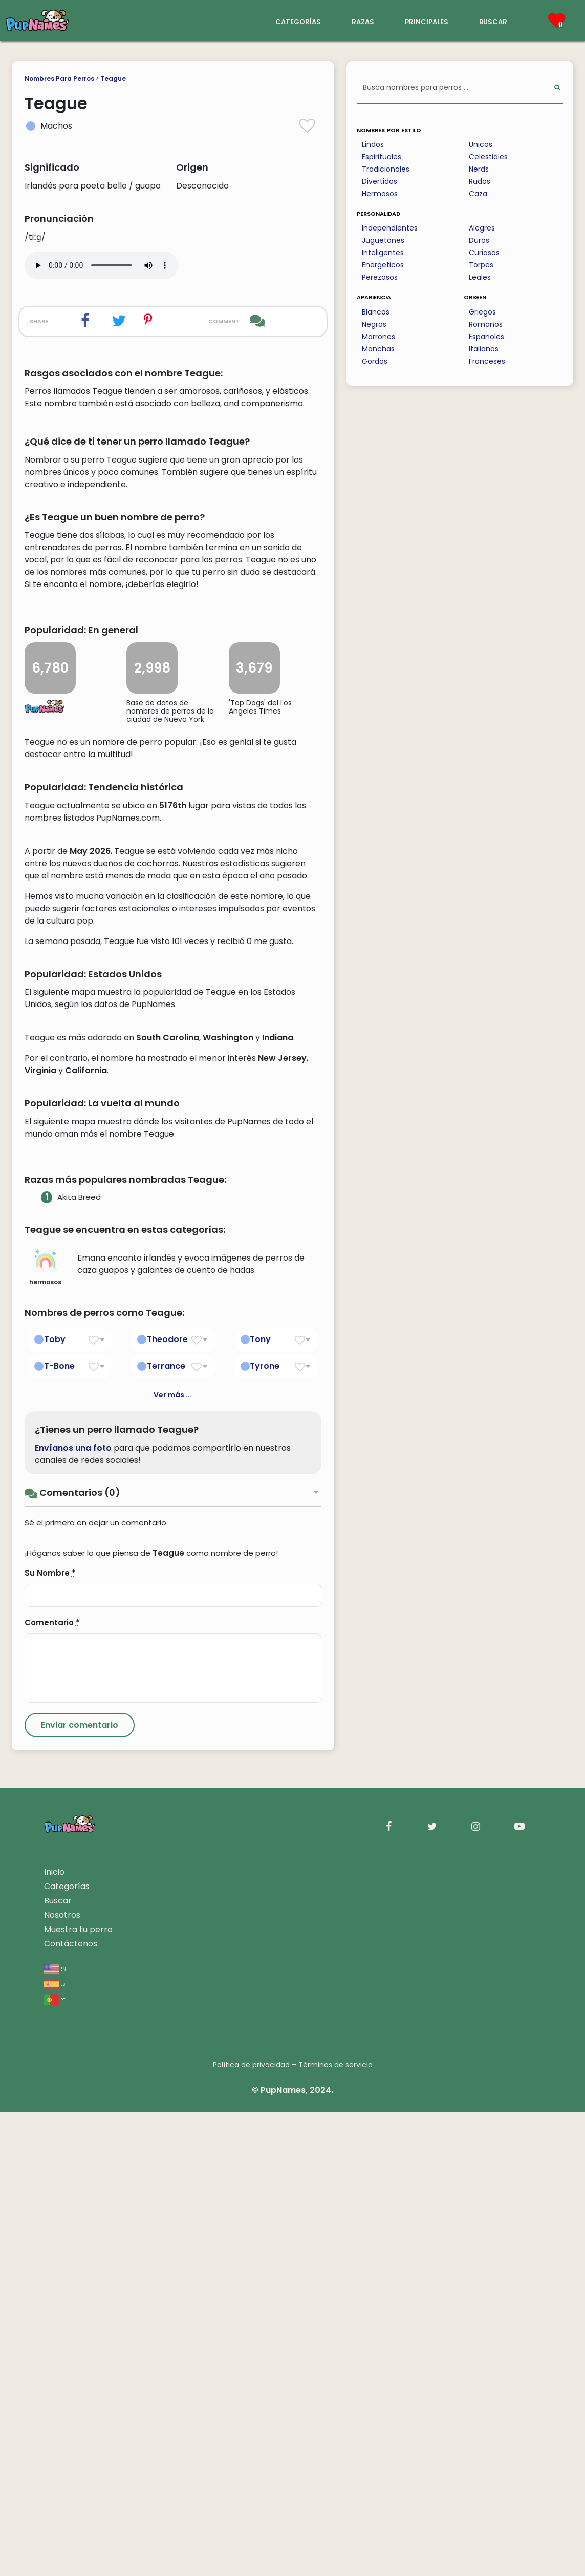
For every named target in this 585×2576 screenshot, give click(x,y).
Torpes (481, 265)
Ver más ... (173, 1859)
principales (426, 20)
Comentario (52, 2086)
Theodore (167, 1803)
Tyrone (264, 1830)
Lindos (373, 144)
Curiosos (484, 252)
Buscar (58, 2365)
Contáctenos (70, 2408)
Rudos (479, 181)
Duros (479, 240)
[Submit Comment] (80, 2189)
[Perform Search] (557, 88)
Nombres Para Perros (59, 78)
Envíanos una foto (73, 1912)
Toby (55, 1803)
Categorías (67, 2350)
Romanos (486, 324)
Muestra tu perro (78, 2393)
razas (363, 20)
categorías (298, 20)
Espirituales (381, 157)
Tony (260, 1803)
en (55, 2432)
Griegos (482, 312)
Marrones (378, 336)
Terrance (166, 1830)
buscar (493, 20)
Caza (478, 194)
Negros (374, 324)
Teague (113, 78)
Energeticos (383, 265)
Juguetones (383, 240)
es (54, 2447)
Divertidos (379, 181)
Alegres (482, 228)
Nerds (479, 169)
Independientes (390, 228)
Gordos (374, 361)
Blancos (375, 312)
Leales (480, 277)
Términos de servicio (335, 2529)
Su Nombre (50, 2037)
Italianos (484, 349)
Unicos (480, 144)
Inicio (54, 2336)
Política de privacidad (251, 2529)
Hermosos (380, 194)
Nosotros (62, 2379)
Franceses (487, 361)
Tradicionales (385, 169)
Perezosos (380, 277)
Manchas (378, 349)
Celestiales (488, 157)
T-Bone (59, 1830)
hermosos (45, 1731)
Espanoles (486, 336)
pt (55, 2463)
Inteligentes (383, 252)
